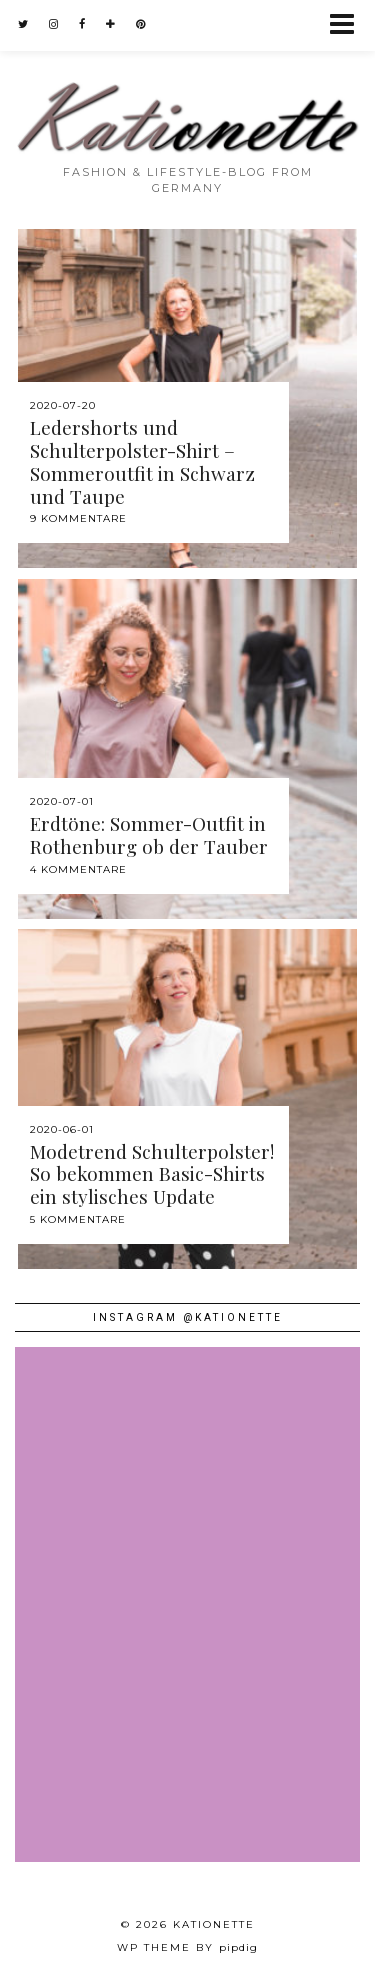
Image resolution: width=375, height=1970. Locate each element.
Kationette (214, 1924)
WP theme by (187, 1947)
